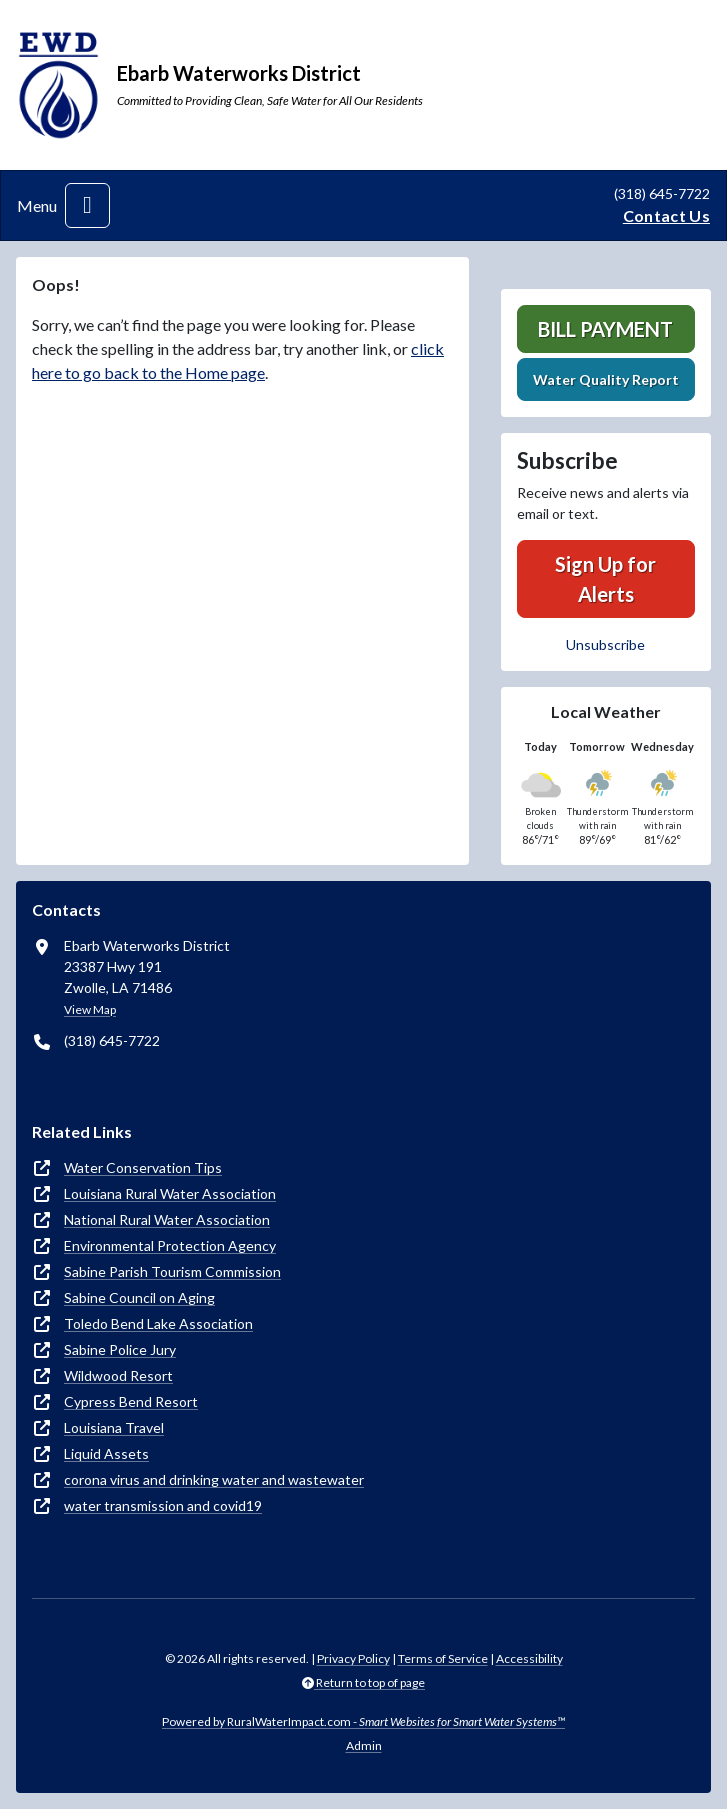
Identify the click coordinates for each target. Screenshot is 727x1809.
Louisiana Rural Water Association (170, 1193)
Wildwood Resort (118, 1375)
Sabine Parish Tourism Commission (172, 1271)
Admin (364, 1745)
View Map (90, 1009)
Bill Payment (605, 329)
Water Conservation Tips (143, 1167)
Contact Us (666, 215)
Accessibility (529, 1658)
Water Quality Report (606, 379)
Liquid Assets (106, 1453)
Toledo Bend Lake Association (158, 1323)
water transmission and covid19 (163, 1505)
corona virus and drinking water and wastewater (214, 1479)
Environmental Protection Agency (170, 1245)
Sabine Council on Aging (139, 1297)
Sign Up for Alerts (605, 579)
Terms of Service (443, 1658)
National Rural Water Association (167, 1219)
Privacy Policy (353, 1658)
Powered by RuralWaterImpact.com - (363, 1721)
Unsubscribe (605, 644)
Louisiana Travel (114, 1427)
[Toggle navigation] (87, 205)
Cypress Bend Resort (131, 1401)
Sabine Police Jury (120, 1349)
